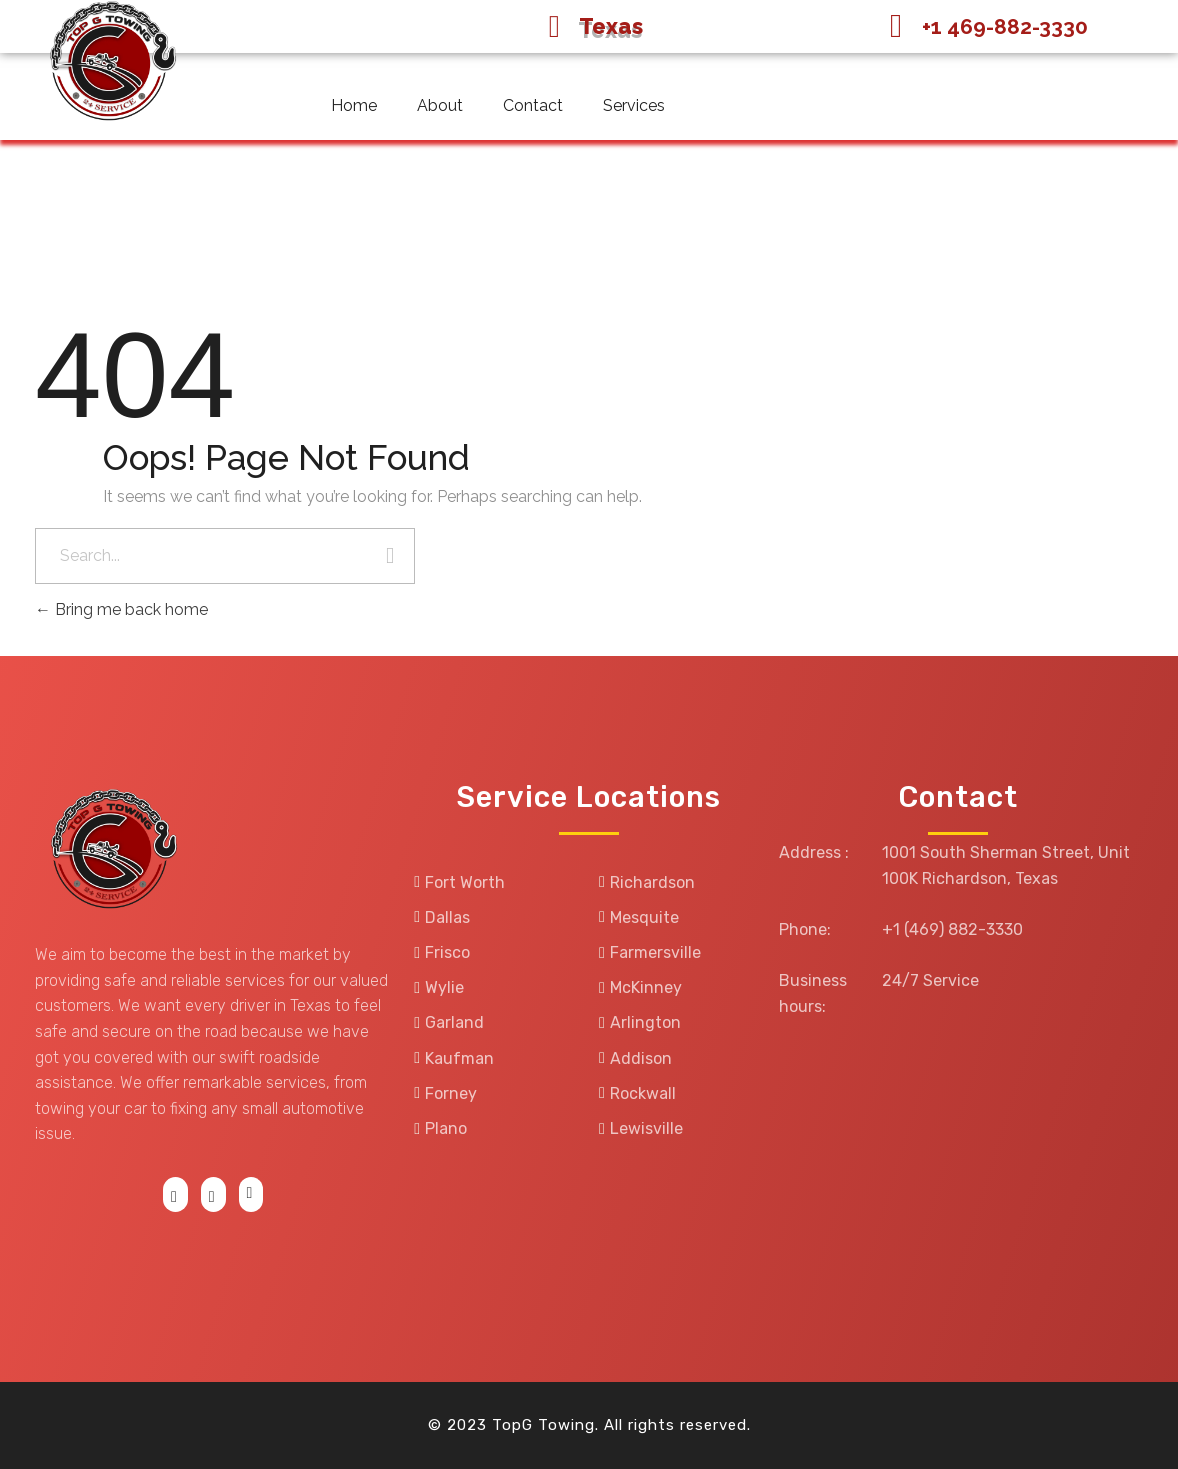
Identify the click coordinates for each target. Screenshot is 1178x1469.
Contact (533, 105)
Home (354, 105)
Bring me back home (121, 609)
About (440, 105)
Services (634, 105)
